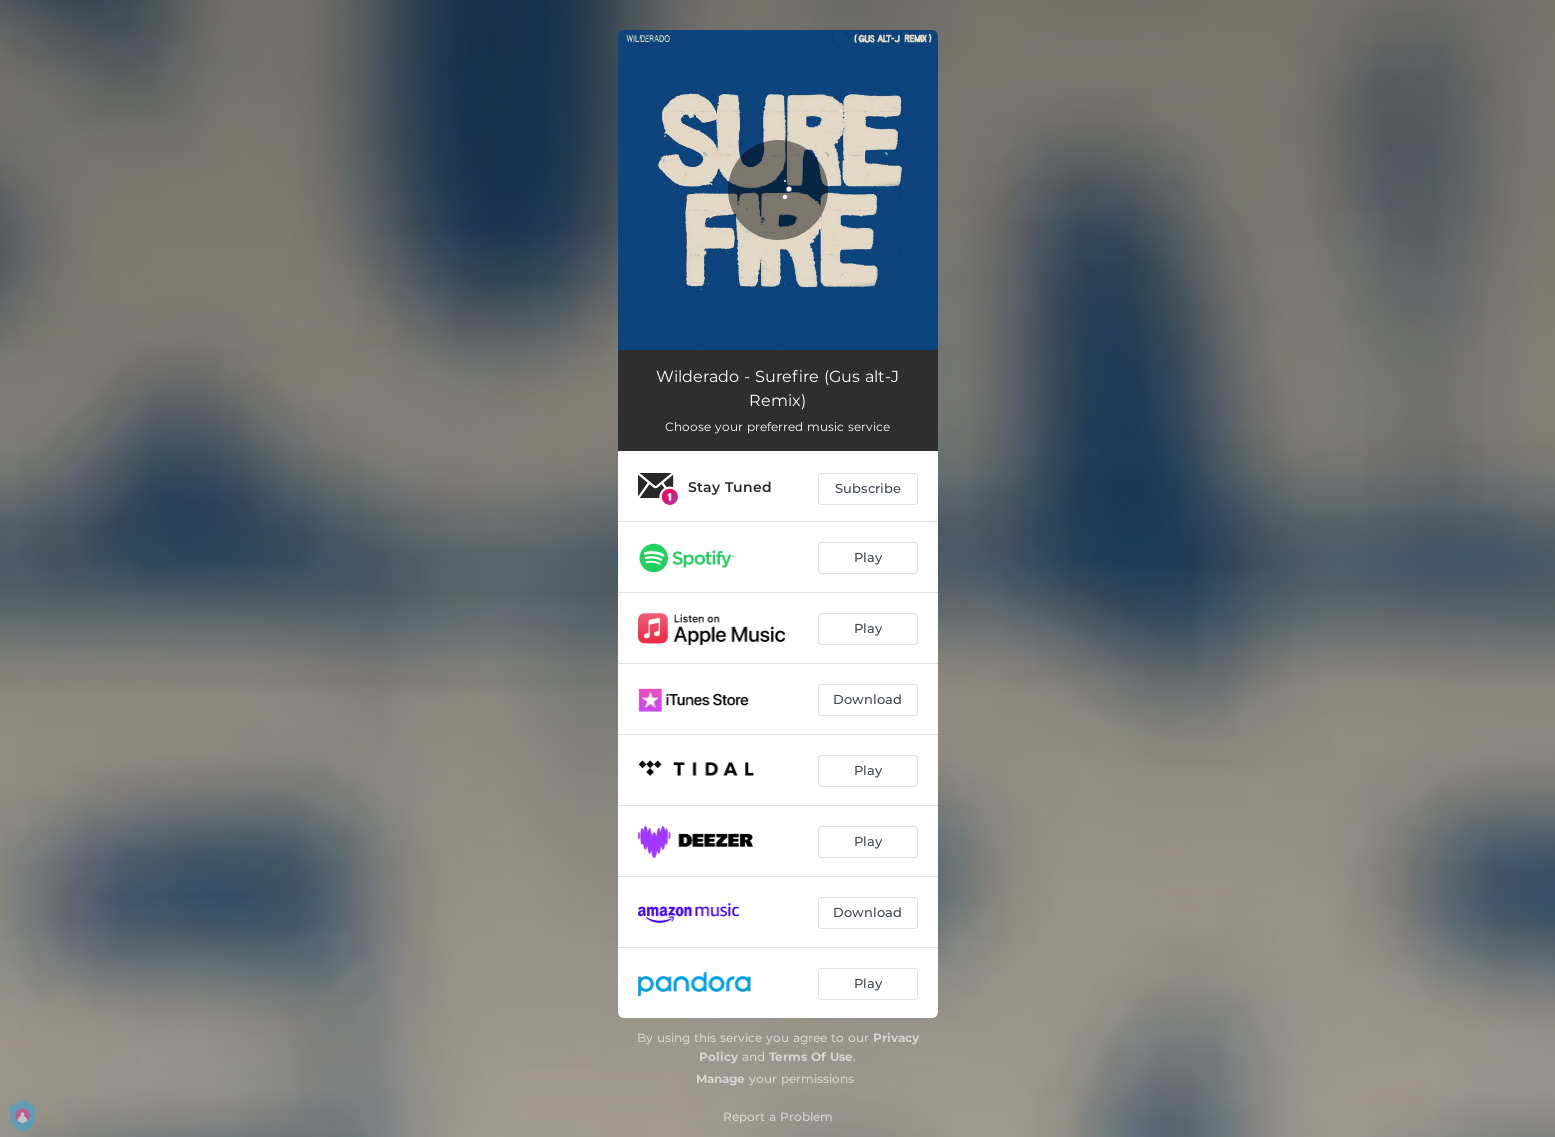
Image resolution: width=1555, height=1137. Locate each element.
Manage (720, 1078)
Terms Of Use (811, 1056)
